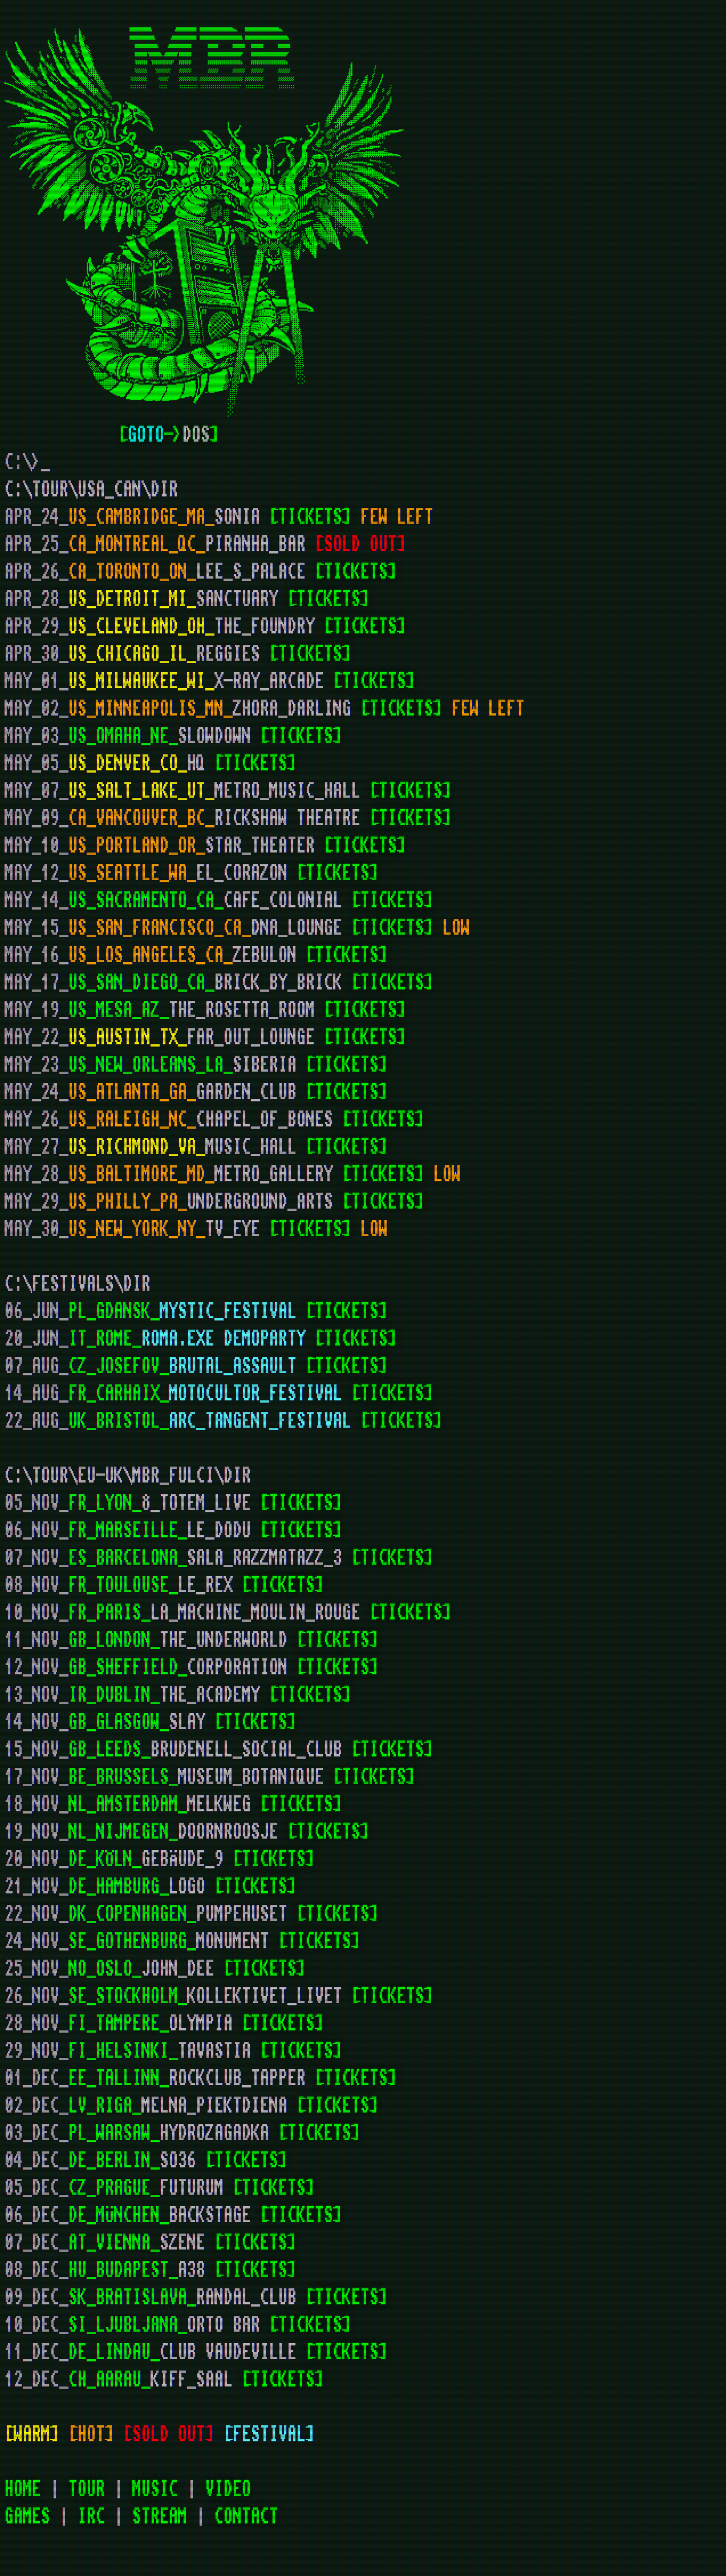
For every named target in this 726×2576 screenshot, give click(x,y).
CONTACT (246, 2517)
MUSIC (155, 2489)
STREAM (159, 2517)
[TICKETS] (310, 517)
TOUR (86, 2489)
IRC (91, 2517)
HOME (23, 2489)
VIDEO (228, 2489)
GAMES (27, 2517)
